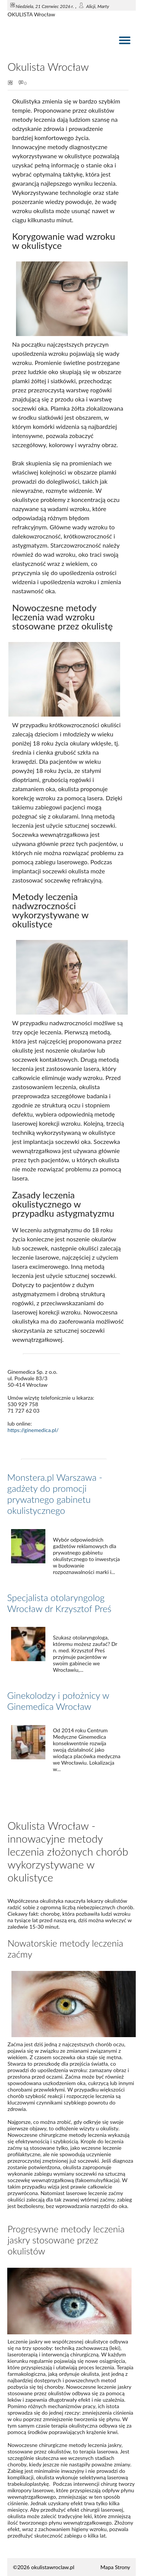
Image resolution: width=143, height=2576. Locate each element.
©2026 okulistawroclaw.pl (43, 2567)
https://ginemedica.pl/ (33, 1430)
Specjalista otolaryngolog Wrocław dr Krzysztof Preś (59, 1603)
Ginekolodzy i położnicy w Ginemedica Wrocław (58, 1701)
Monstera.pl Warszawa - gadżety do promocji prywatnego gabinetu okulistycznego (55, 1494)
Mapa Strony (115, 2567)
